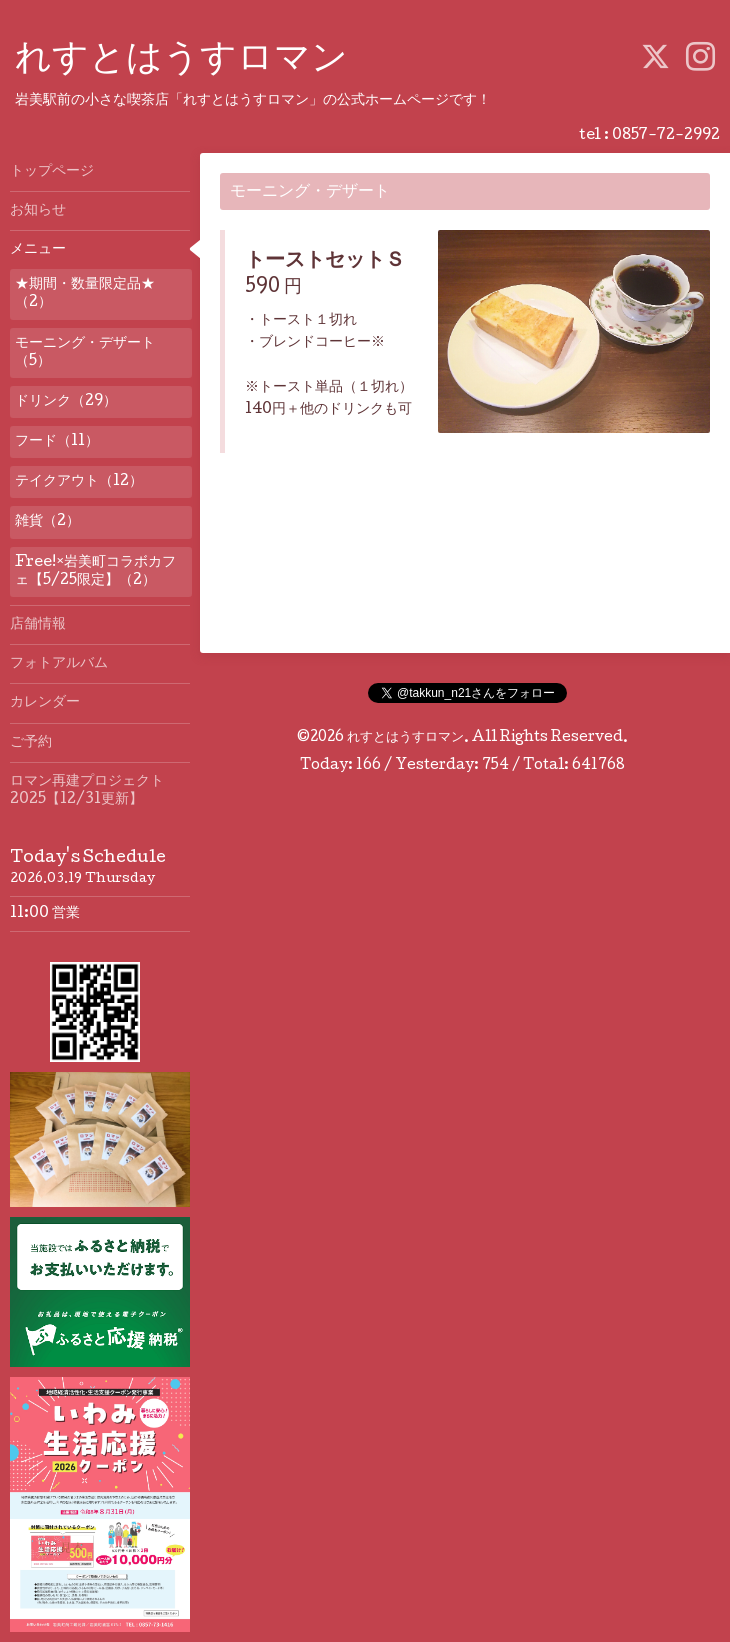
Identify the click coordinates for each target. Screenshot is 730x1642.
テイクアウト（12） (79, 482)
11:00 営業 (45, 914)
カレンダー (45, 703)
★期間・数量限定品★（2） (85, 294)
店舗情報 (38, 625)
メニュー (38, 250)
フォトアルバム (59, 664)
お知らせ (38, 211)
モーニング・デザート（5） (85, 353)
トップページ (52, 172)
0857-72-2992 (666, 136)
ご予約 (31, 743)
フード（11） (57, 442)
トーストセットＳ (325, 262)
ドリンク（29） (66, 402)
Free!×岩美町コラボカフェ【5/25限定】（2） (95, 572)
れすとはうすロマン (181, 61)
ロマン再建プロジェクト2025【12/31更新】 (87, 791)
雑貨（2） (47, 522)
